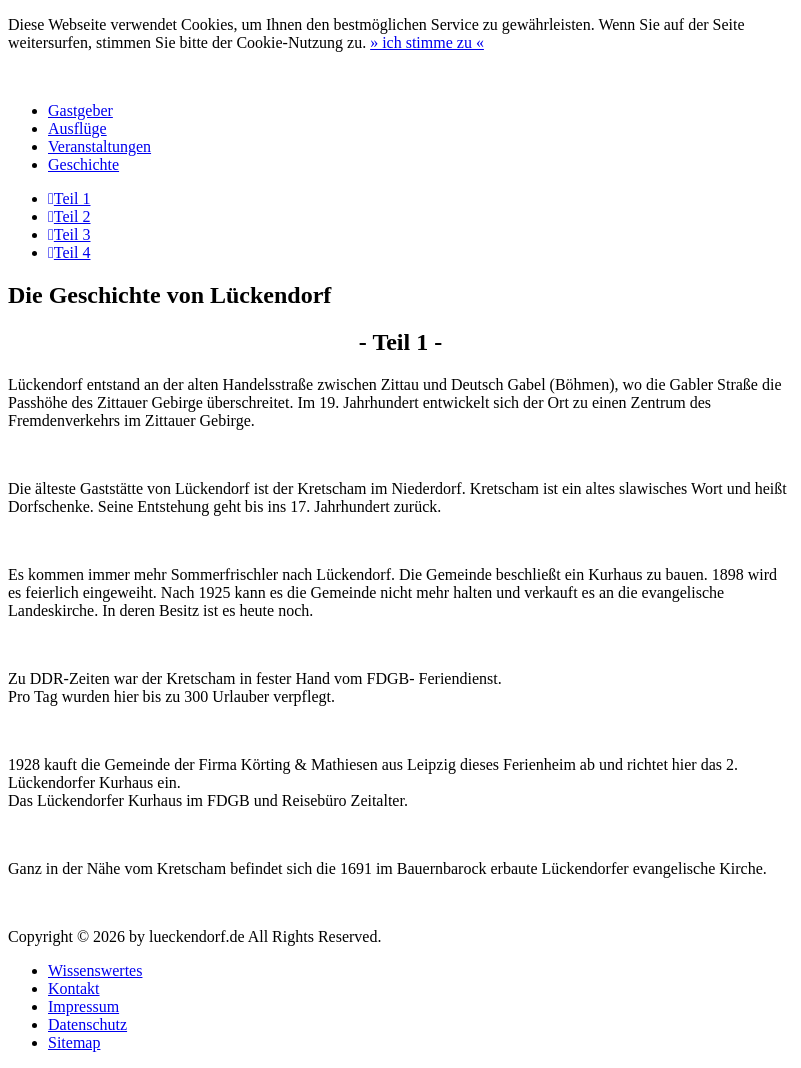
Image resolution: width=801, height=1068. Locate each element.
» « (427, 42)
